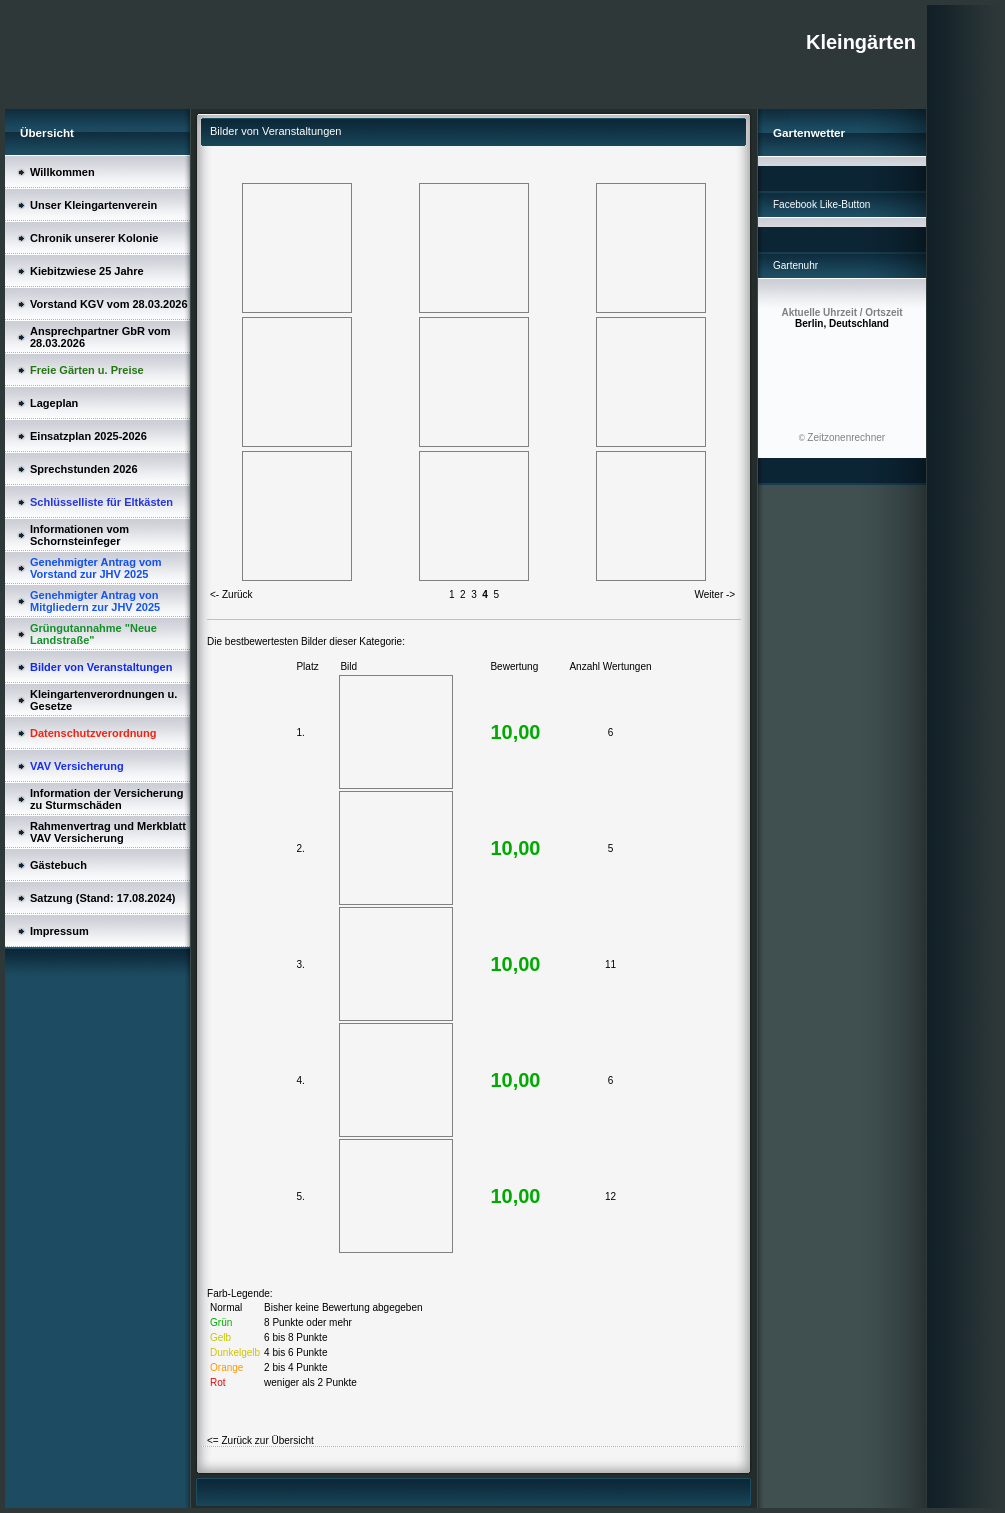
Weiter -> (715, 594)
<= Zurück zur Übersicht (260, 1440)
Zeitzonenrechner (846, 437)
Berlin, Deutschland (841, 318)
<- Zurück (231, 594)
